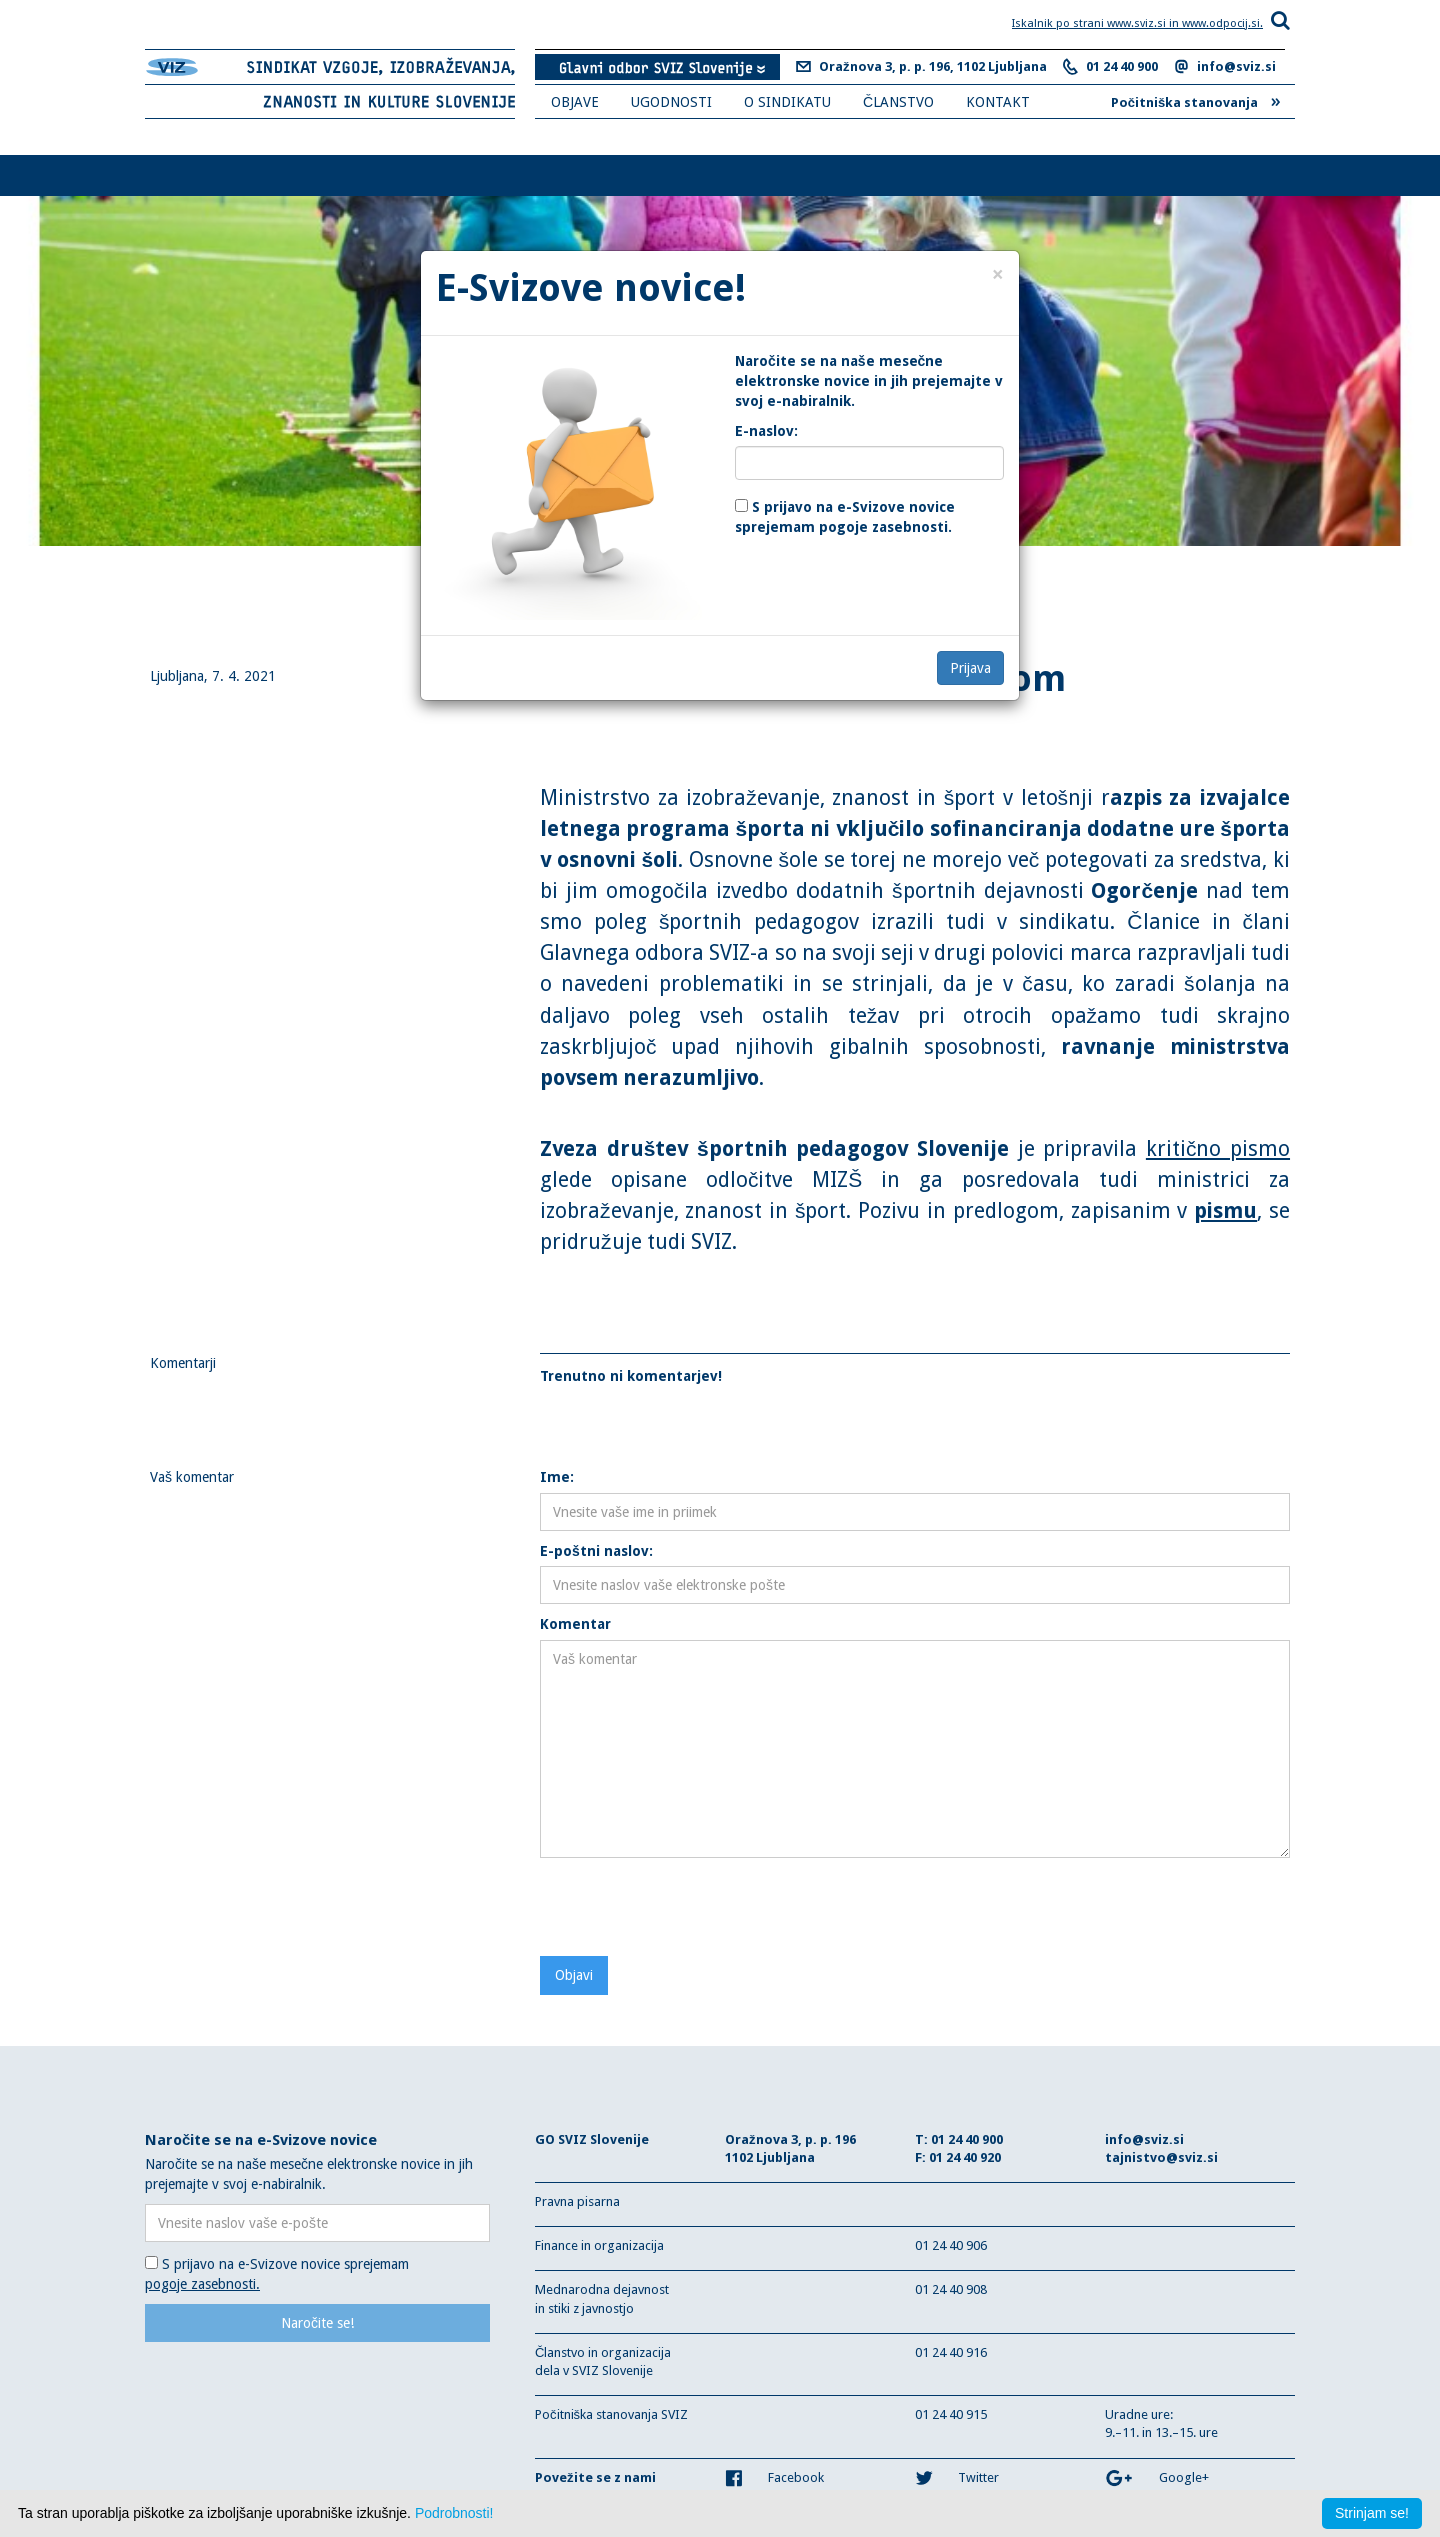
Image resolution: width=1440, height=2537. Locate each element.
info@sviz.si (1236, 66)
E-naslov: (766, 431)
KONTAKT (998, 102)
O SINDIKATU (787, 102)
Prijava (970, 668)
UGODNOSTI (671, 102)
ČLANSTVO (898, 102)
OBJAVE (575, 102)
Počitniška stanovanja (1196, 100)
